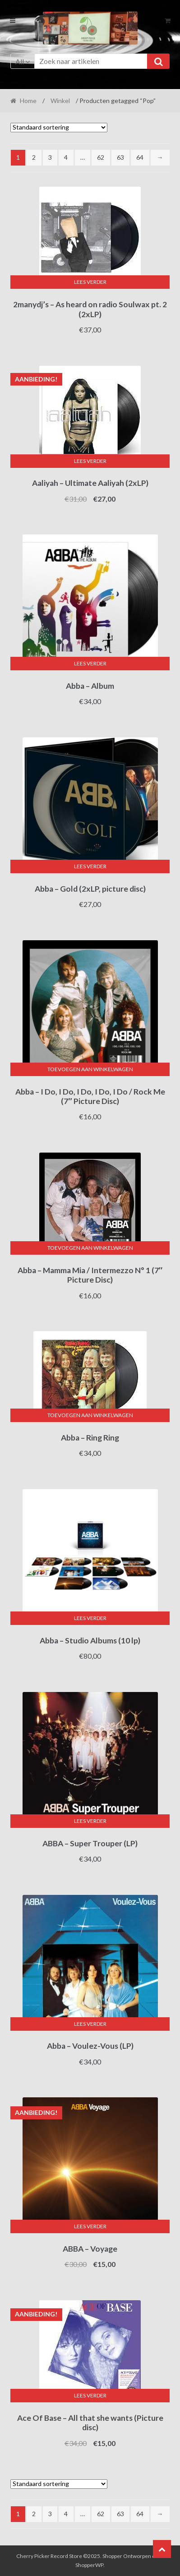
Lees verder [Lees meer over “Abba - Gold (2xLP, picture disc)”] (90, 866)
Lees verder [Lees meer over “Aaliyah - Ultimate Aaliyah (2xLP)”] (90, 461)
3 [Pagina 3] (50, 157)
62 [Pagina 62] (100, 157)
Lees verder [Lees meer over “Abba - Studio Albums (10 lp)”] (90, 1618)
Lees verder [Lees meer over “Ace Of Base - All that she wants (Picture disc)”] (90, 2395)
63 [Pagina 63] (120, 157)
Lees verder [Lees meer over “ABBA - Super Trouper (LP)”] (90, 1821)
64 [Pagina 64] (139, 157)
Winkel (60, 100)
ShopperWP (89, 2565)
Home (28, 100)
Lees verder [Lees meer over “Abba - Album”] (90, 663)
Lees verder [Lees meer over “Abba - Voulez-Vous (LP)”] (90, 2023)
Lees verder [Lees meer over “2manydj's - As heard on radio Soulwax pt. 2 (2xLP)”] (90, 281)
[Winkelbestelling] (58, 127)
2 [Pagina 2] (34, 157)
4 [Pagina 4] (66, 157)
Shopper (112, 2556)
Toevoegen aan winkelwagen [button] (90, 1069)
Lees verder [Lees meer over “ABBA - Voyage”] (90, 2226)
